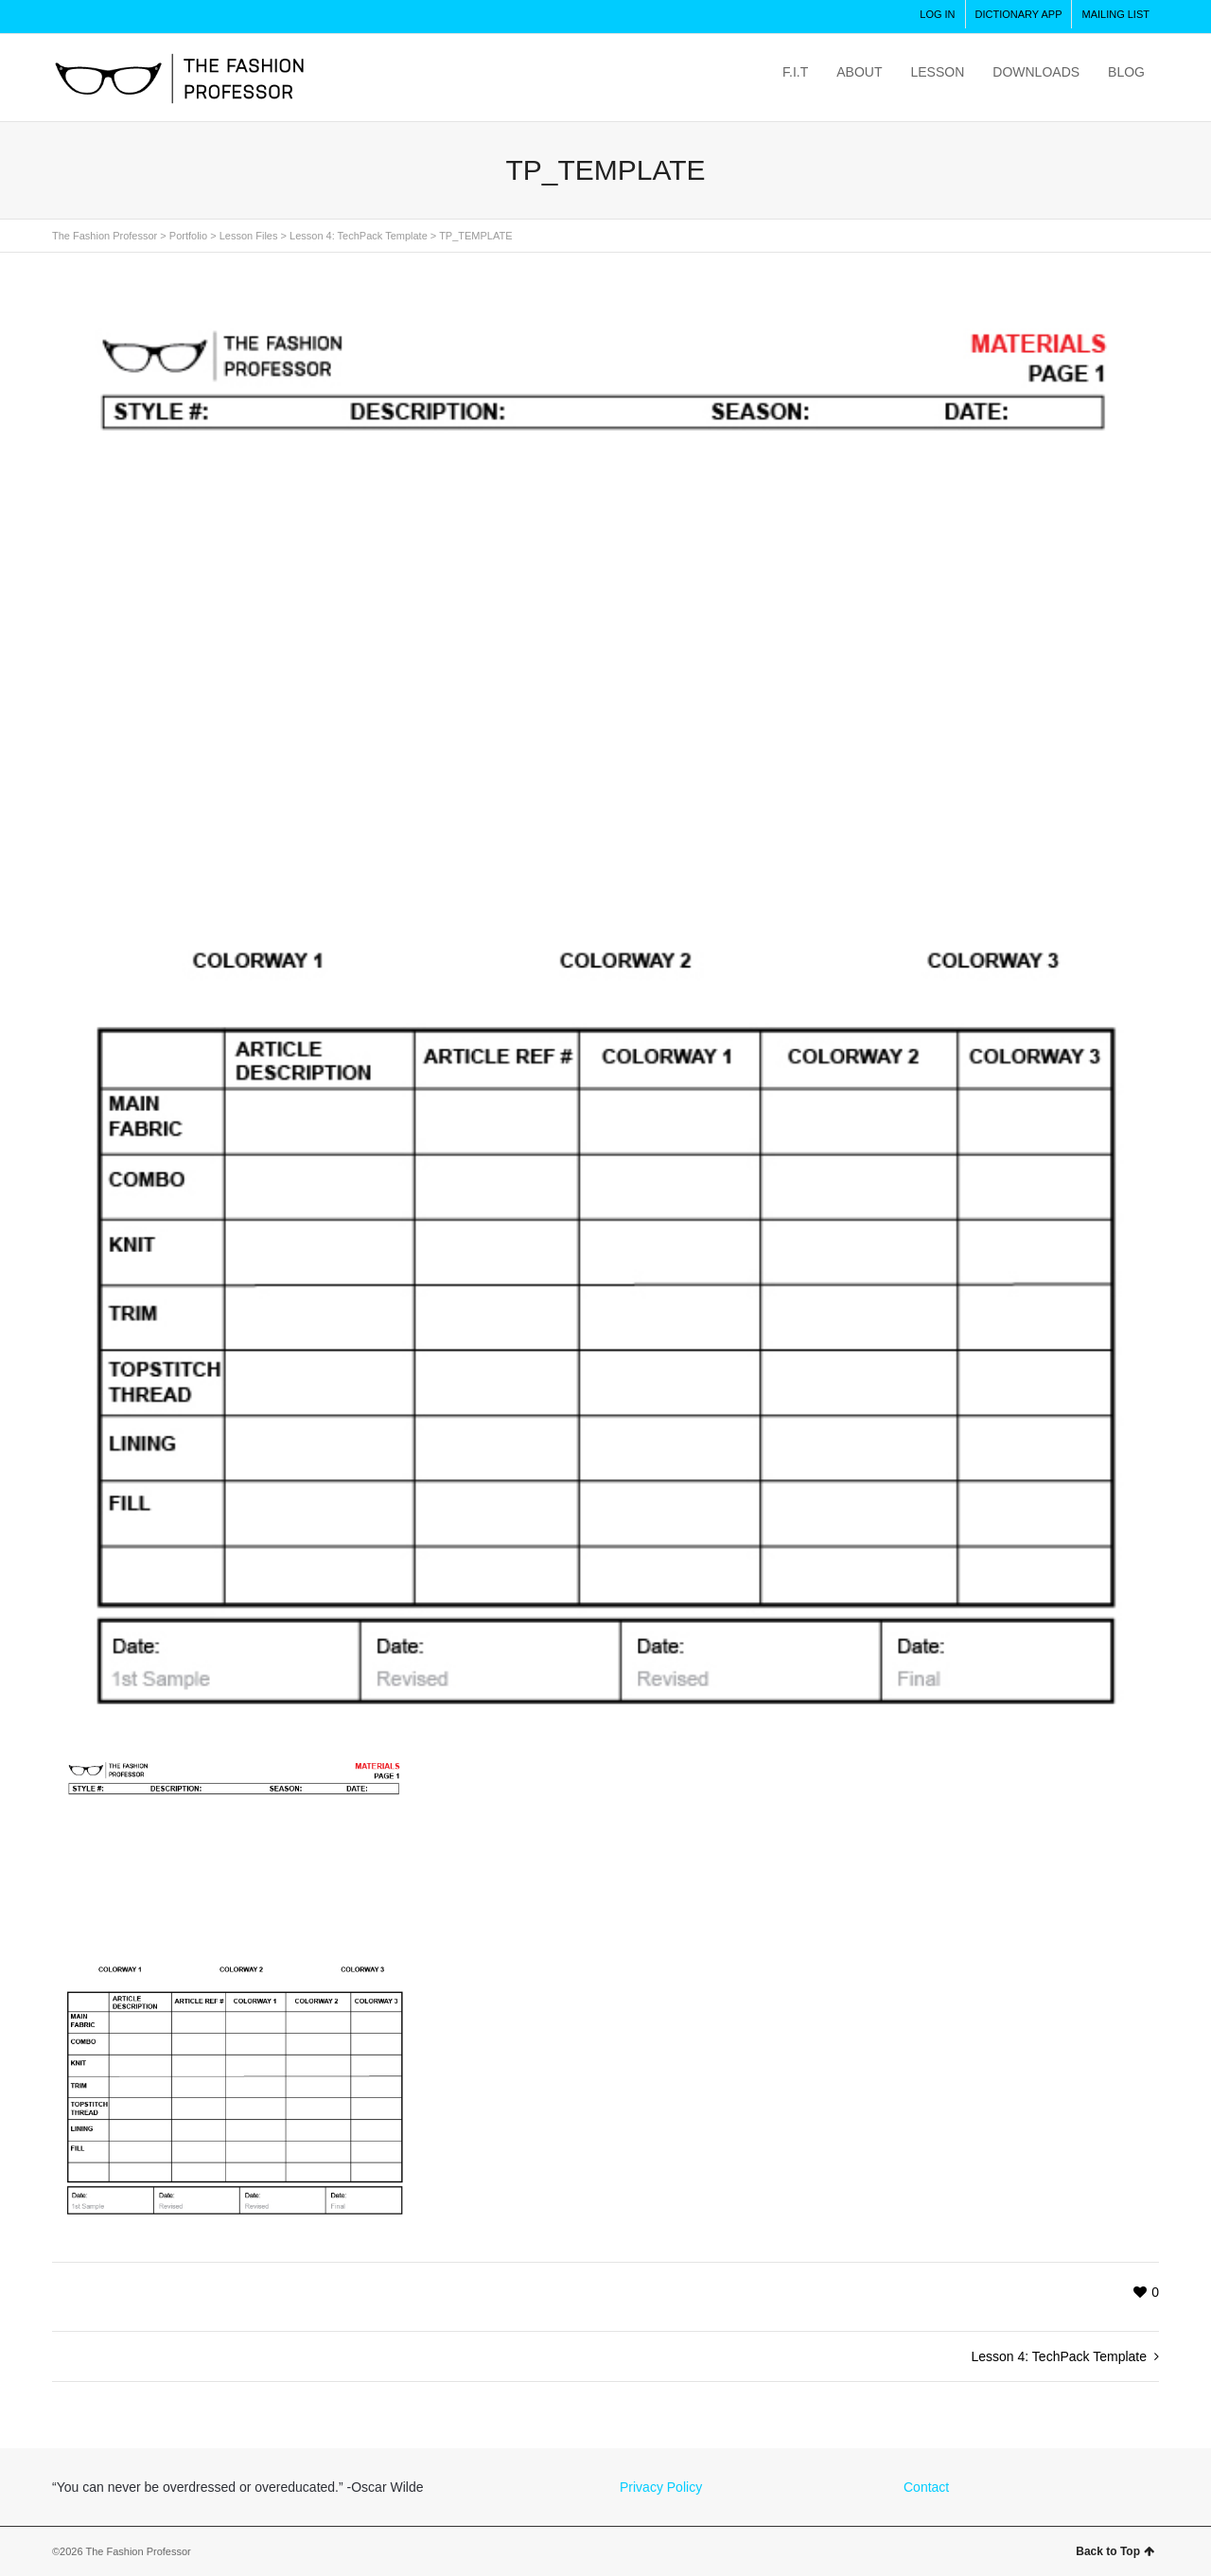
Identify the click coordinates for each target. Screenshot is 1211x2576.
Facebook (150, 18)
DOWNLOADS (1035, 71)
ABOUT (859, 71)
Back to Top (1115, 2551)
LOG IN (937, 14)
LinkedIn (234, 18)
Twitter (109, 18)
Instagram (67, 18)
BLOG (1126, 71)
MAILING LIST (1115, 14)
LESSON (937, 71)
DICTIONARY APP (1018, 14)
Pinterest (192, 18)
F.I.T (795, 71)
